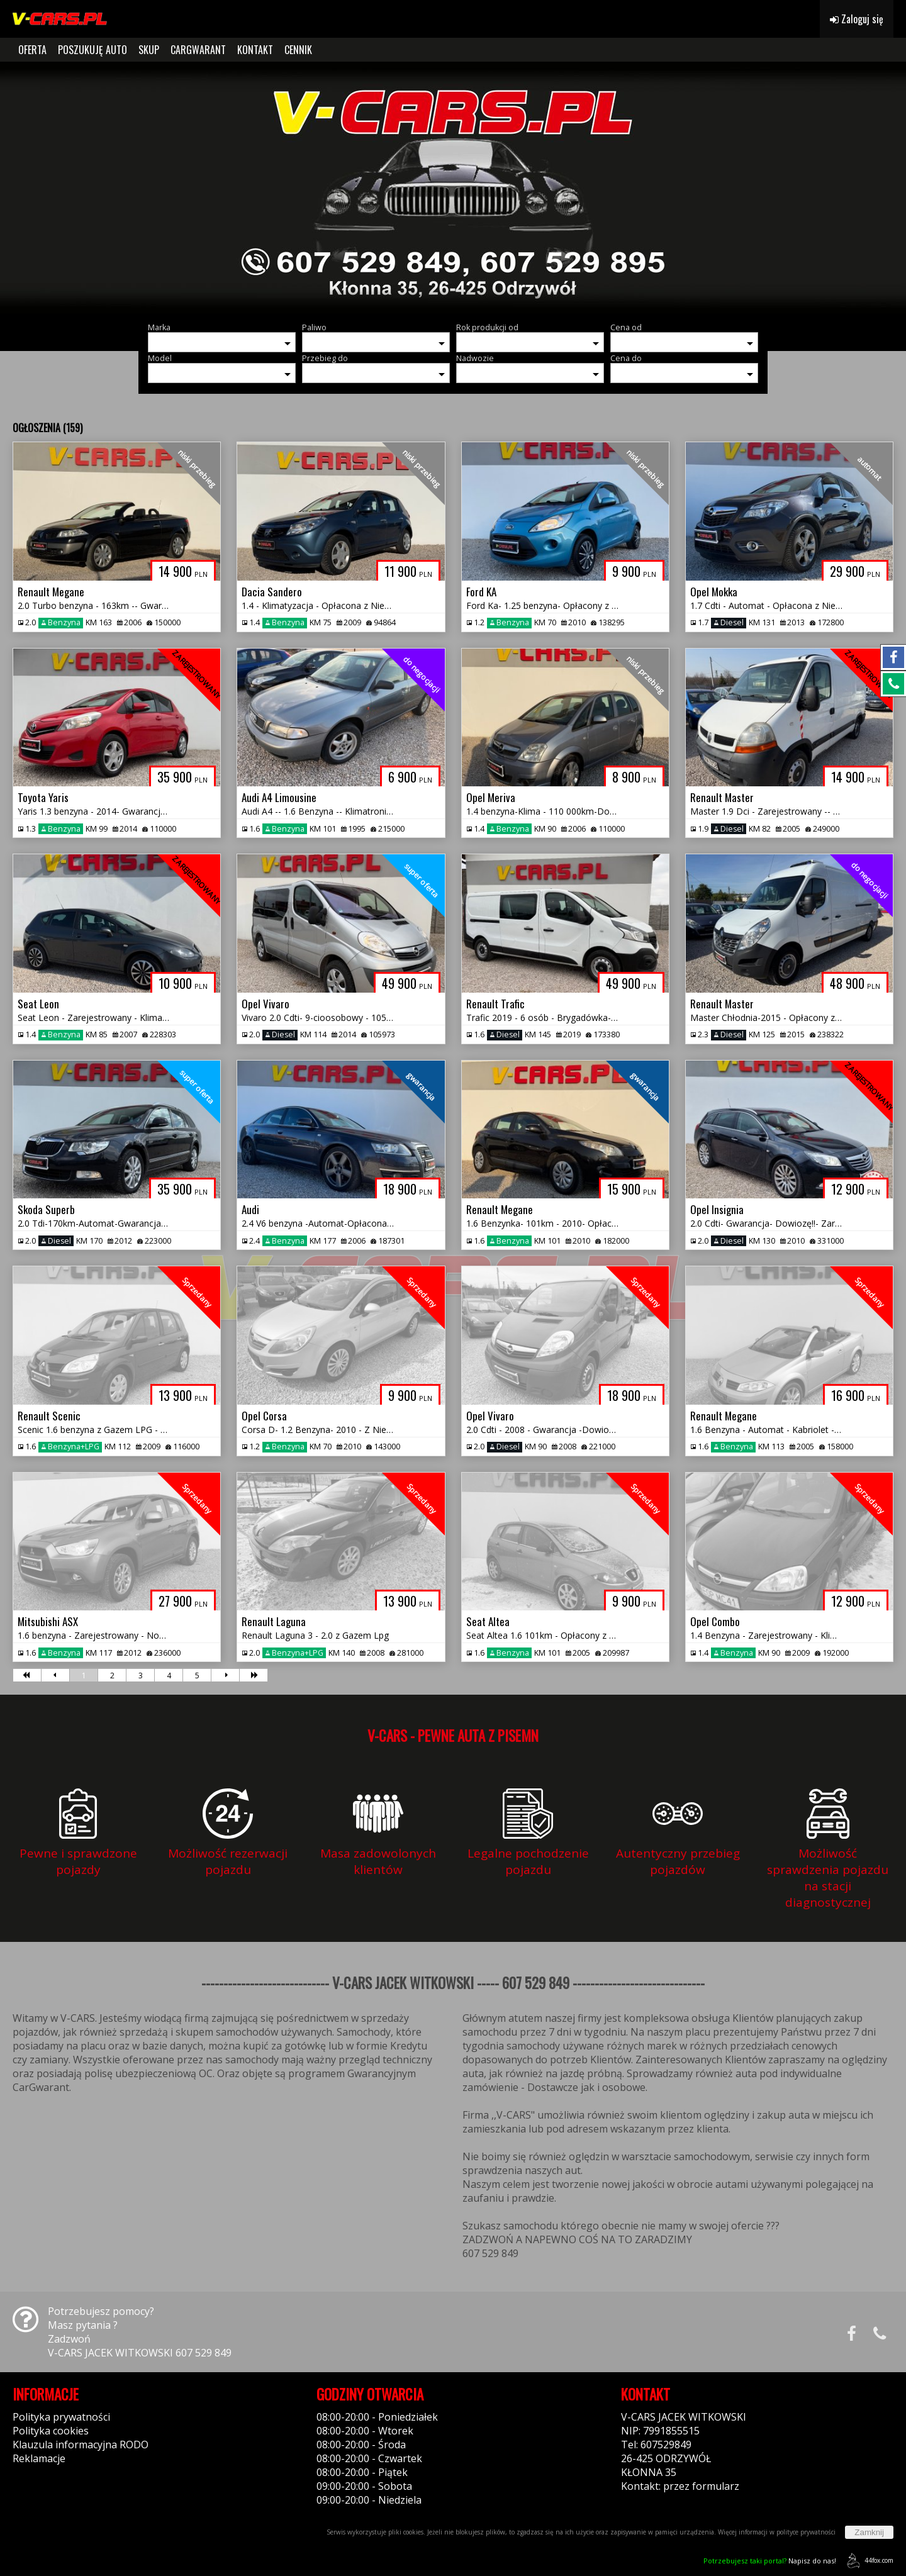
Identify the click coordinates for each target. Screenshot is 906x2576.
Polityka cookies (51, 2431)
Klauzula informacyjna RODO (80, 2444)
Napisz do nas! (769, 2560)
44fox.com (867, 2561)
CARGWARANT (198, 49)
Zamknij (869, 2532)
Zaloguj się (856, 18)
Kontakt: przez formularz (680, 2486)
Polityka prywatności (61, 2417)
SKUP (148, 49)
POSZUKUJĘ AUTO (92, 49)
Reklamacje (39, 2458)
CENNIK (298, 49)
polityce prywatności (806, 2532)
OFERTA (32, 49)
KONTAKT (255, 49)
